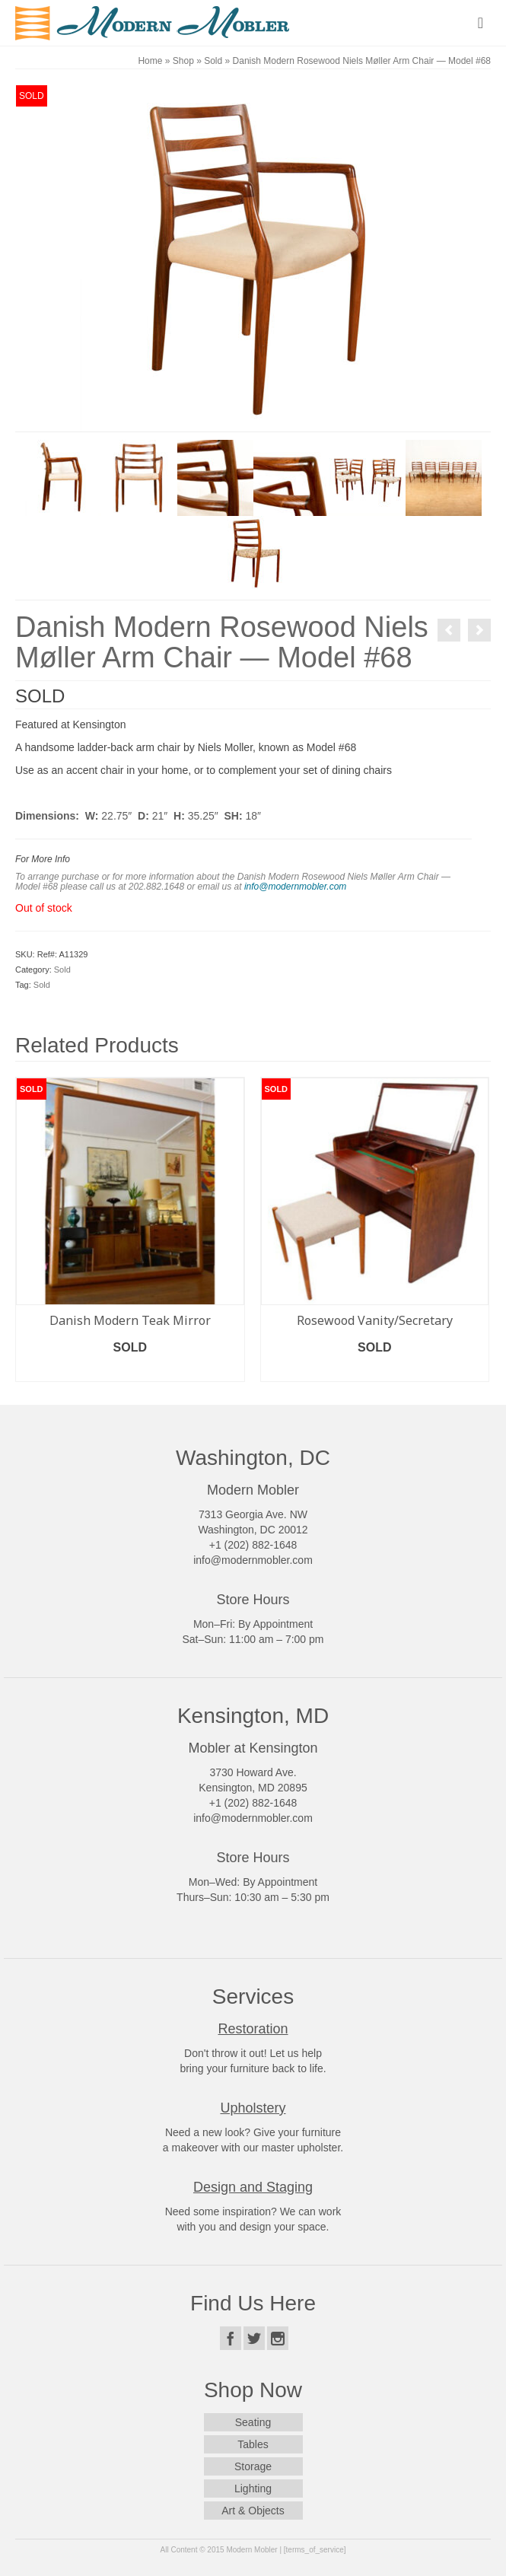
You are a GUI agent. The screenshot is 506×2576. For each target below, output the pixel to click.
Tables (252, 2444)
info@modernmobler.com (295, 886)
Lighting (253, 2488)
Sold (62, 969)
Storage (253, 2466)
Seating (253, 2422)
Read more (130, 1370)
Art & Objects (252, 2510)
